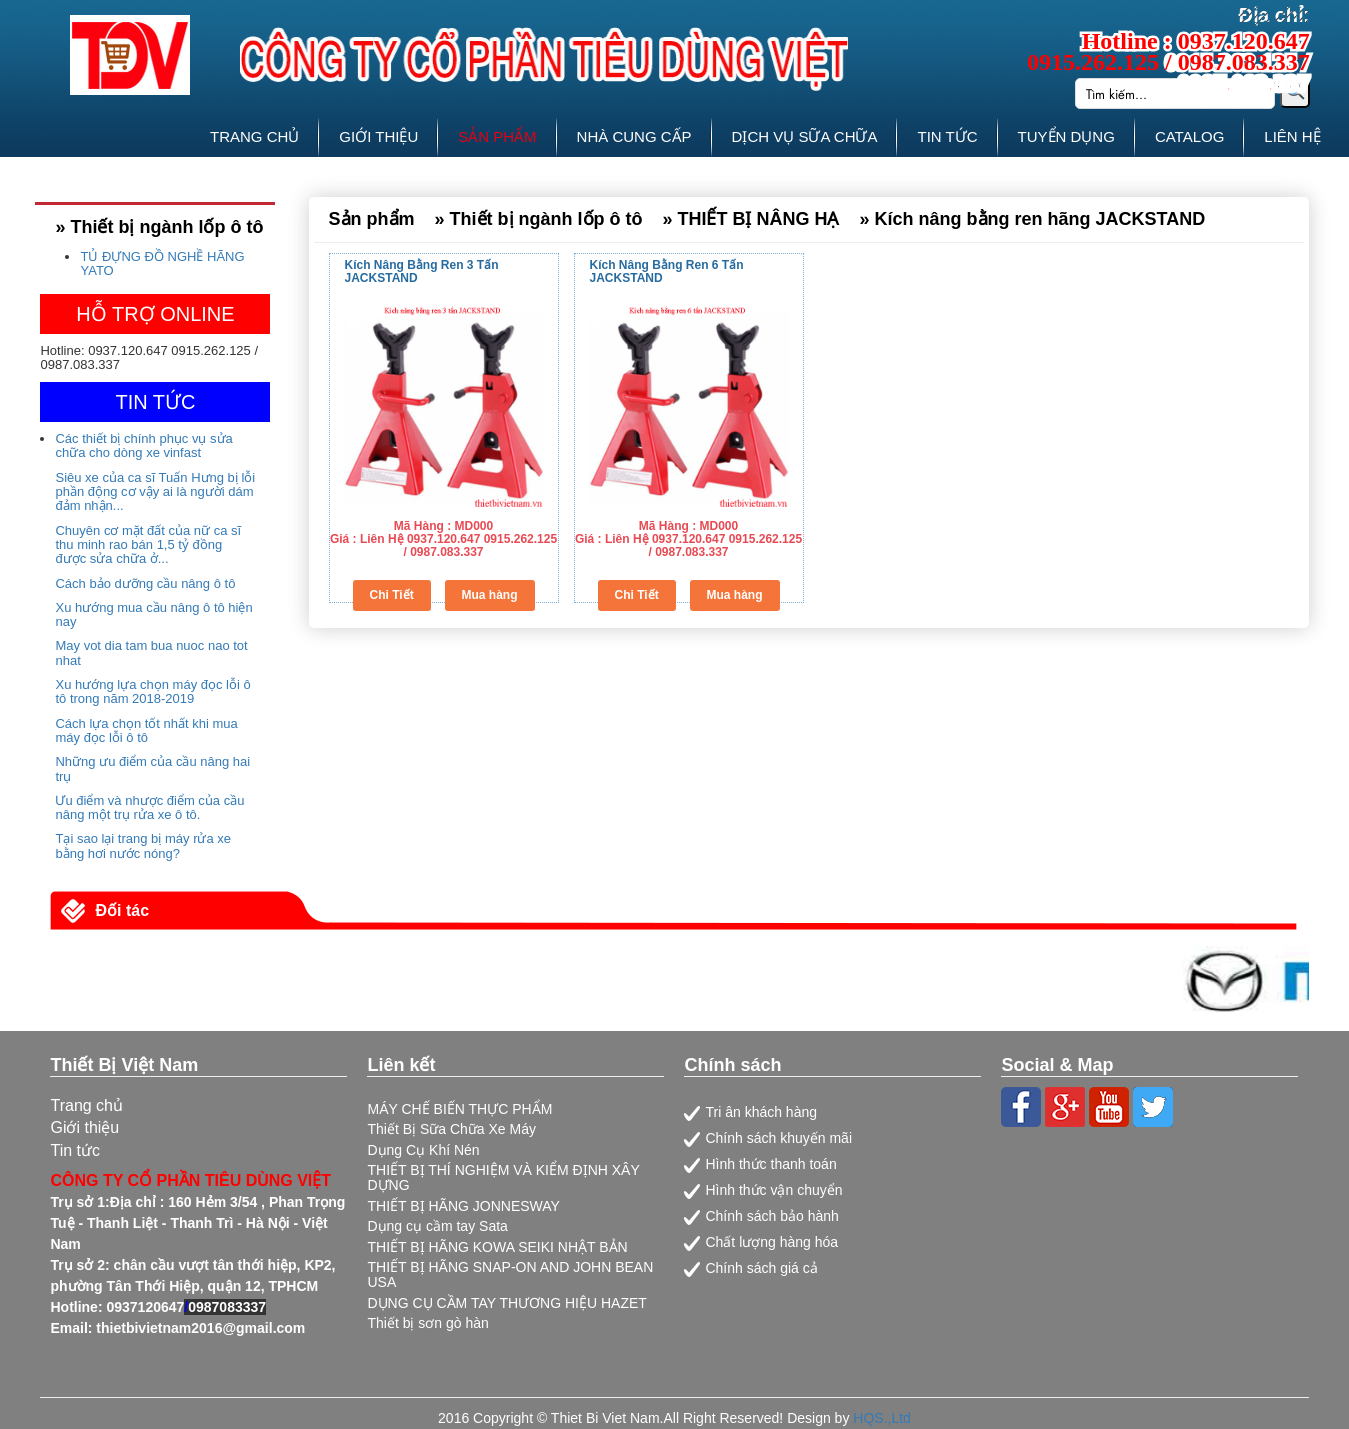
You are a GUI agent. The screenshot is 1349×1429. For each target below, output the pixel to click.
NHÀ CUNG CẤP (634, 136)
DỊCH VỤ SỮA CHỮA (805, 136)
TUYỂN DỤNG (1066, 136)
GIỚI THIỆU (378, 136)
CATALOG (1189, 136)
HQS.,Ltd (882, 1418)
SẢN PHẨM (497, 136)
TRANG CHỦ (254, 136)
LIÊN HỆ (1292, 136)
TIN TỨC (947, 136)
